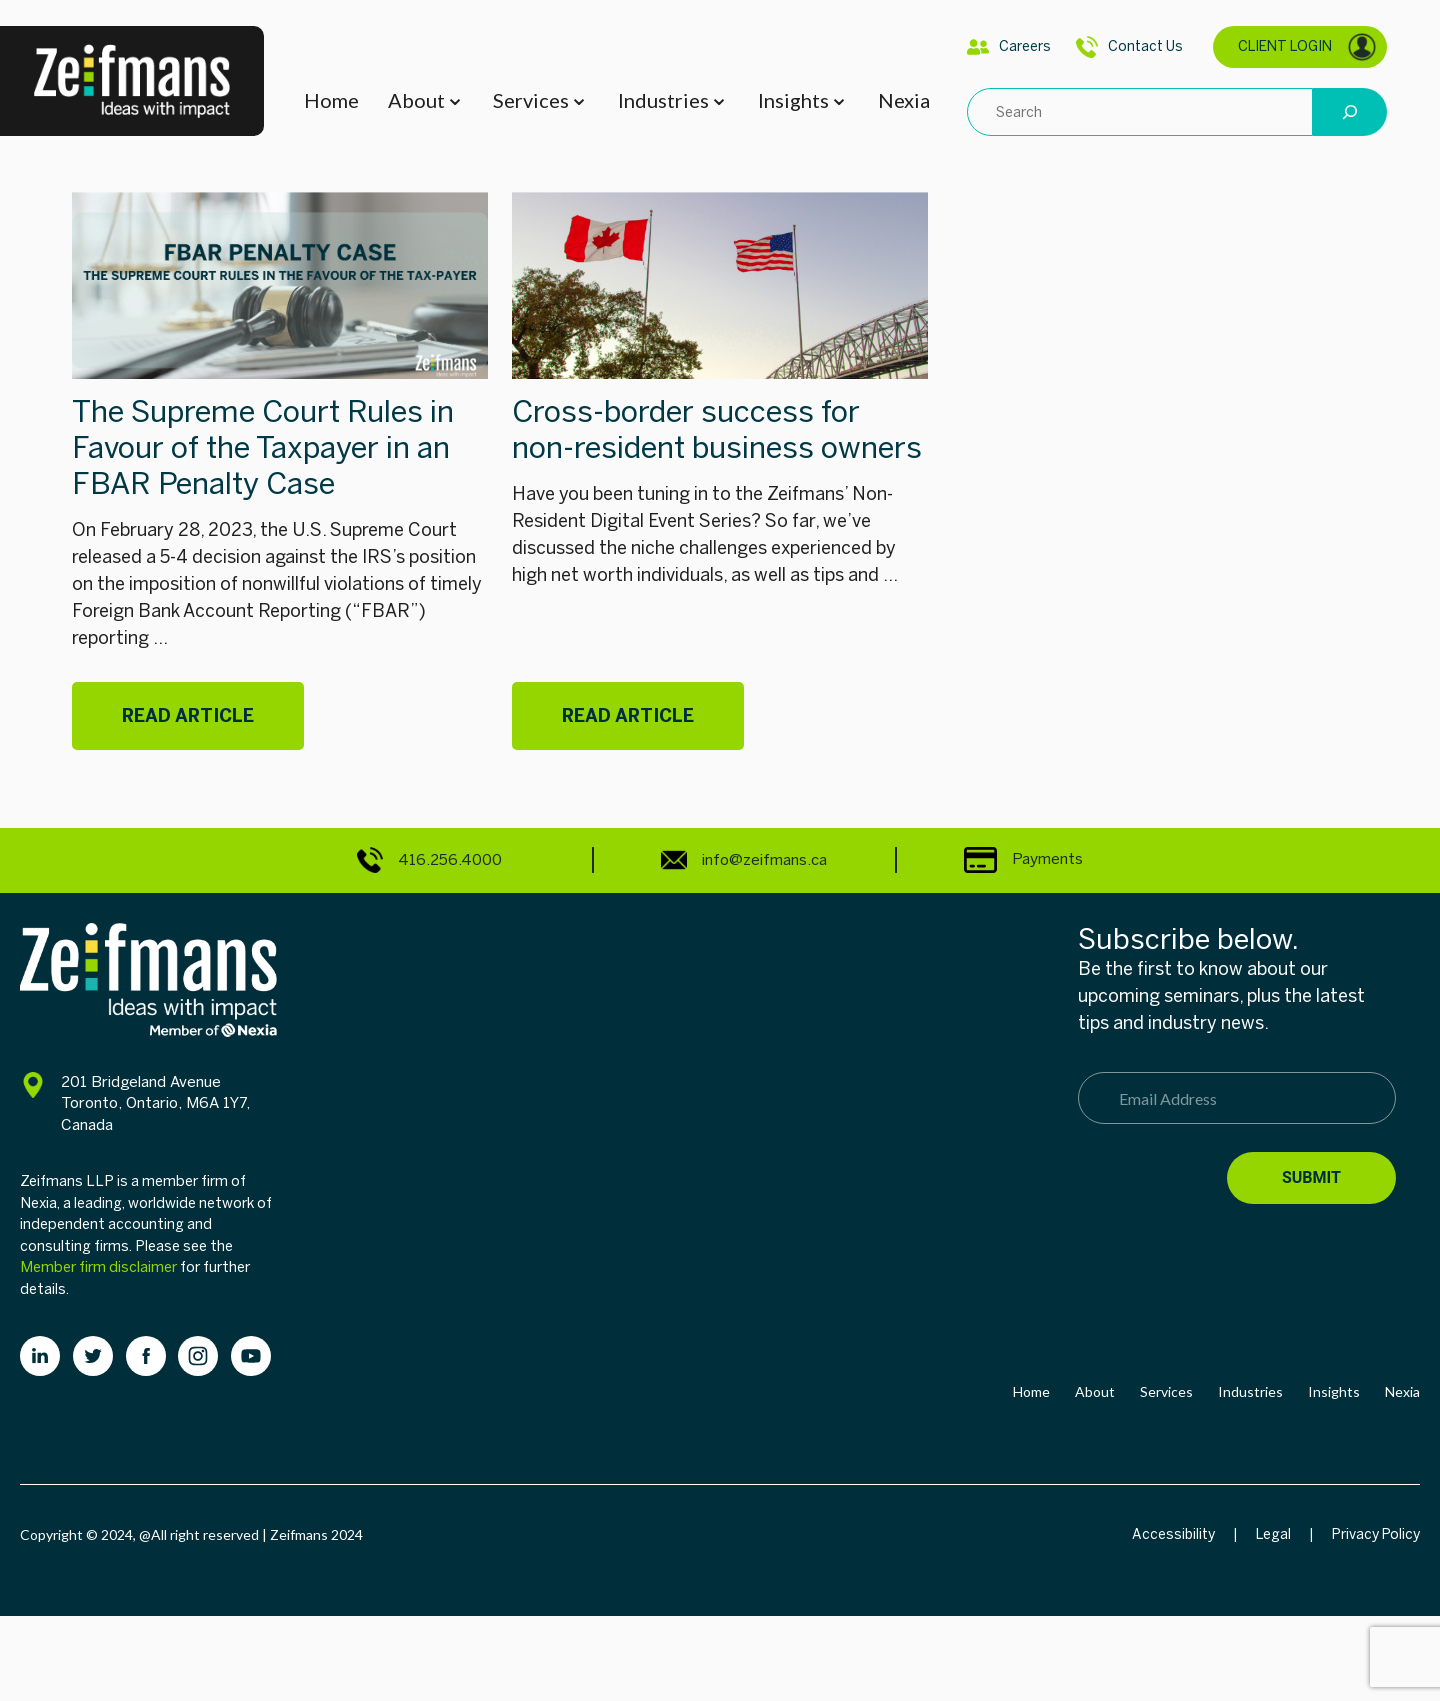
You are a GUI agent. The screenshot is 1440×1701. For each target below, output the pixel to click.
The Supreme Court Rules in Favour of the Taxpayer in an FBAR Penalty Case (263, 448)
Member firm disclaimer (98, 1267)
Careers (1009, 47)
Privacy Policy (1376, 1534)
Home (331, 100)
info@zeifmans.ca (744, 860)
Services (531, 100)
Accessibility (1173, 1534)
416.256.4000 (429, 860)
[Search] (1350, 112)
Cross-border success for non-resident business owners (717, 430)
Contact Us (1129, 47)
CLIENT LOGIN (1307, 47)
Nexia (904, 100)
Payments (1023, 859)
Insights (793, 100)
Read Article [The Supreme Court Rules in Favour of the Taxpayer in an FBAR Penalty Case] (188, 716)
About (416, 100)
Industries (663, 100)
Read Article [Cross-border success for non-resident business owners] (628, 716)
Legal (1273, 1534)
